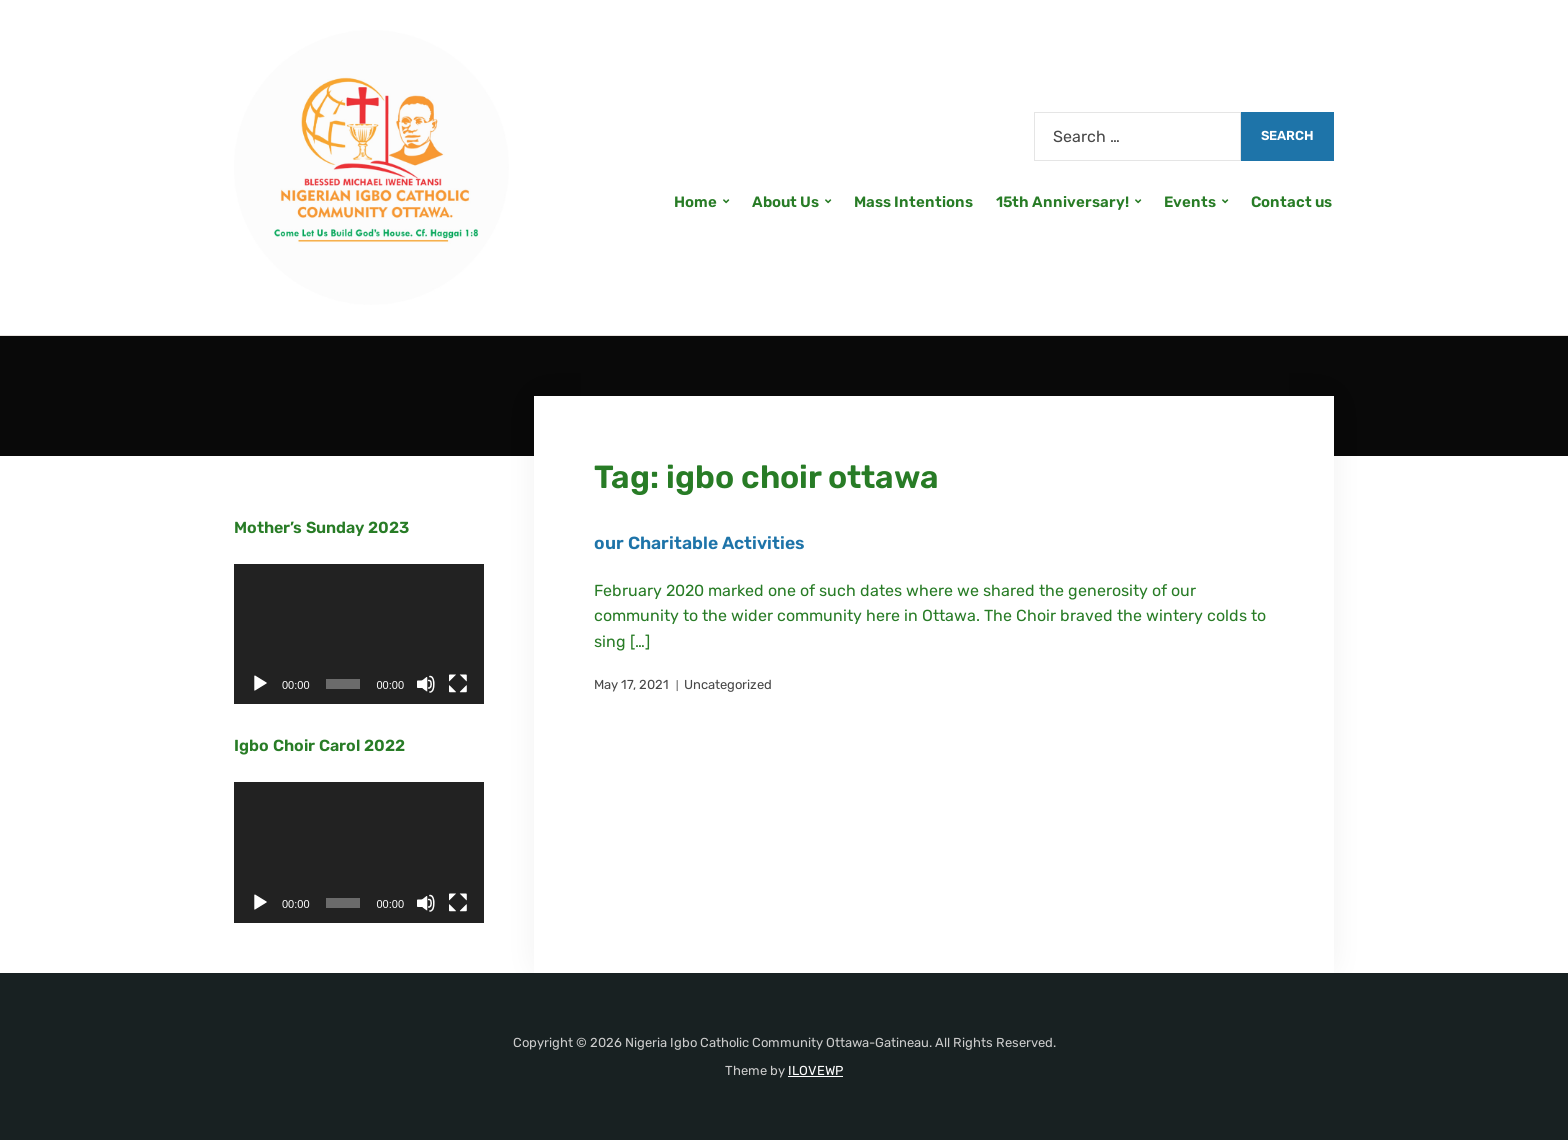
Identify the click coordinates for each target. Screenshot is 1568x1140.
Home (695, 202)
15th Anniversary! (1062, 202)
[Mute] (426, 684)
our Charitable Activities (702, 543)
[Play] (260, 684)
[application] (359, 634)
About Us (785, 202)
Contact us (1291, 202)
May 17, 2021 (631, 684)
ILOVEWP (815, 1070)
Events (1190, 202)
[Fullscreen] (458, 684)
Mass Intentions (913, 202)
